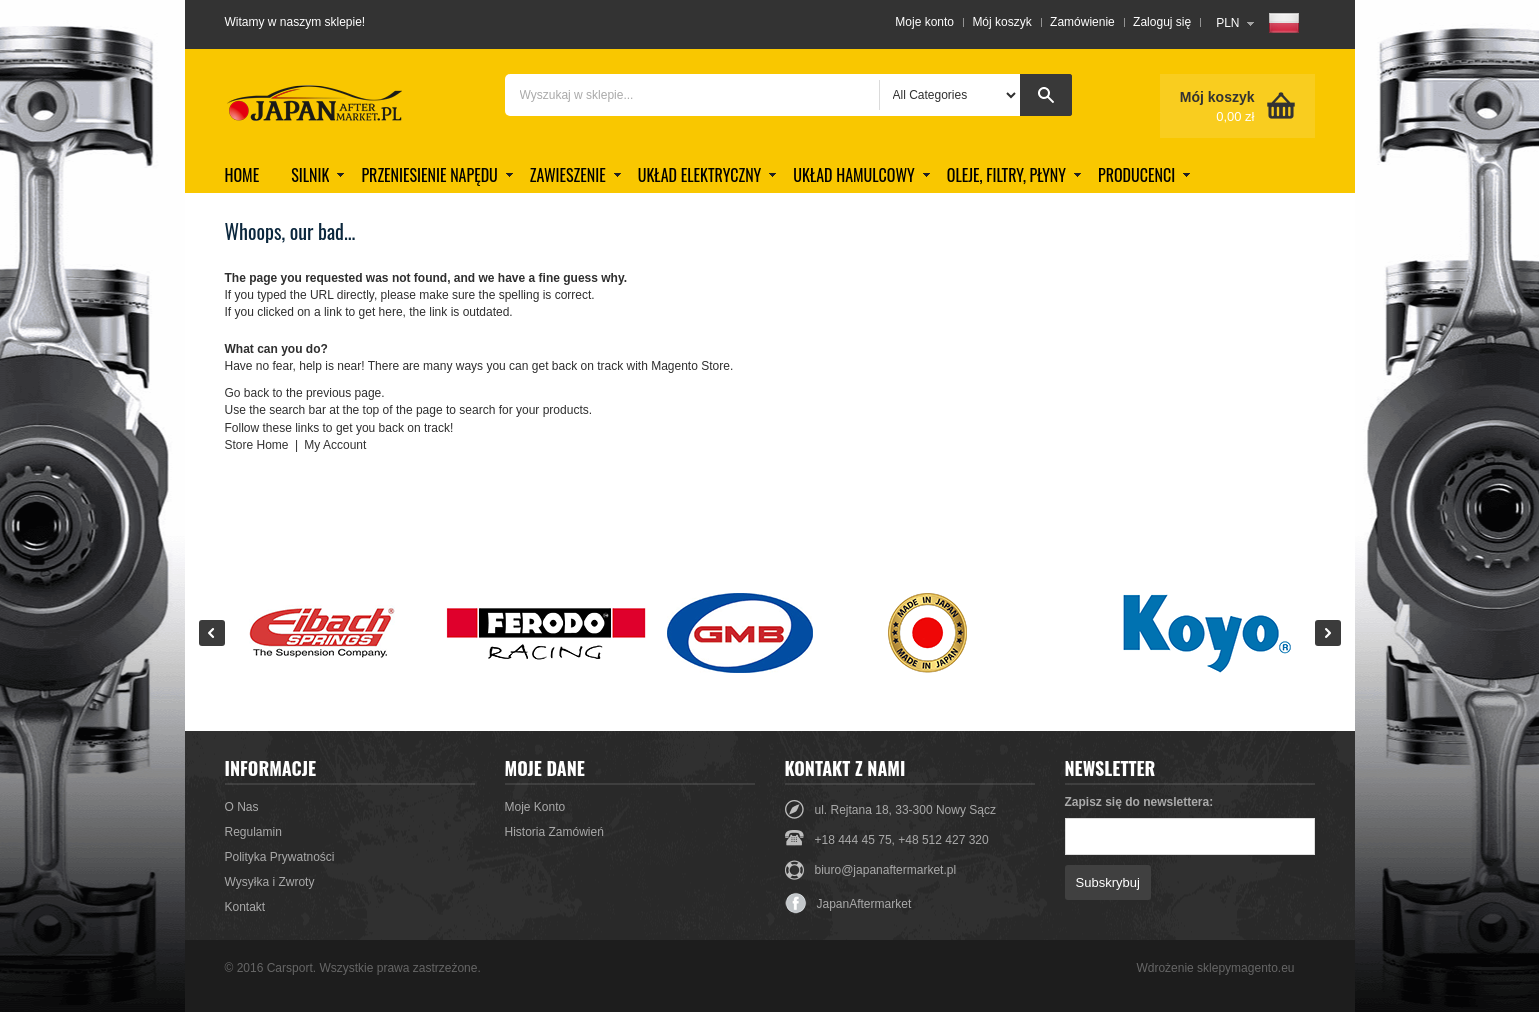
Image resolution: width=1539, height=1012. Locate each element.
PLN (1227, 23)
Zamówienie (1082, 22)
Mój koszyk (1001, 22)
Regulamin (253, 832)
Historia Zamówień (554, 832)
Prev (212, 633)
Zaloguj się (1162, 22)
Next (1328, 633)
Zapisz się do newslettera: (1139, 802)
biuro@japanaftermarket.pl (886, 870)
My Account (335, 445)
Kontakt (245, 907)
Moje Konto (535, 807)
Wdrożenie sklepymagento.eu (1215, 968)
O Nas (242, 807)
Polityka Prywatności (280, 857)
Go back (247, 393)
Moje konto (924, 22)
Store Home (257, 445)
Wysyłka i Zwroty (270, 882)
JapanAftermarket (848, 904)
